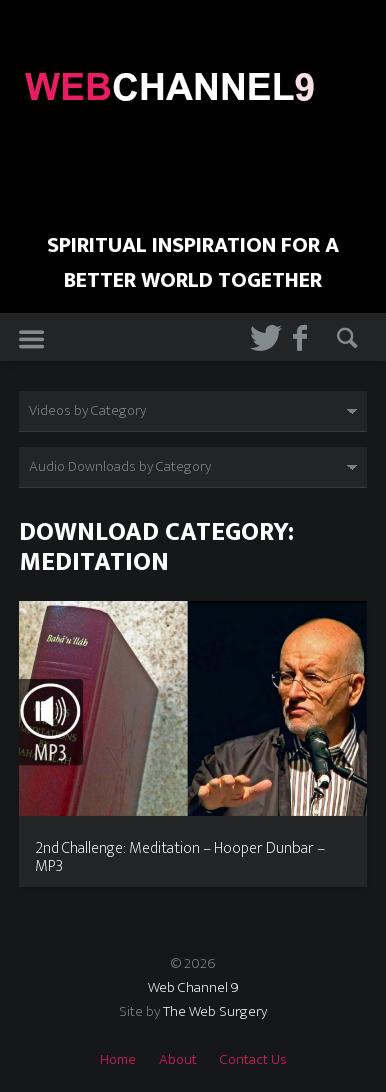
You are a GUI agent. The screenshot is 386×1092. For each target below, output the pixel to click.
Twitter (258, 337)
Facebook (301, 337)
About (178, 1059)
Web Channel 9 (193, 987)
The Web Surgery (215, 1011)
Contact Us (253, 1059)
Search (345, 337)
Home (118, 1059)
